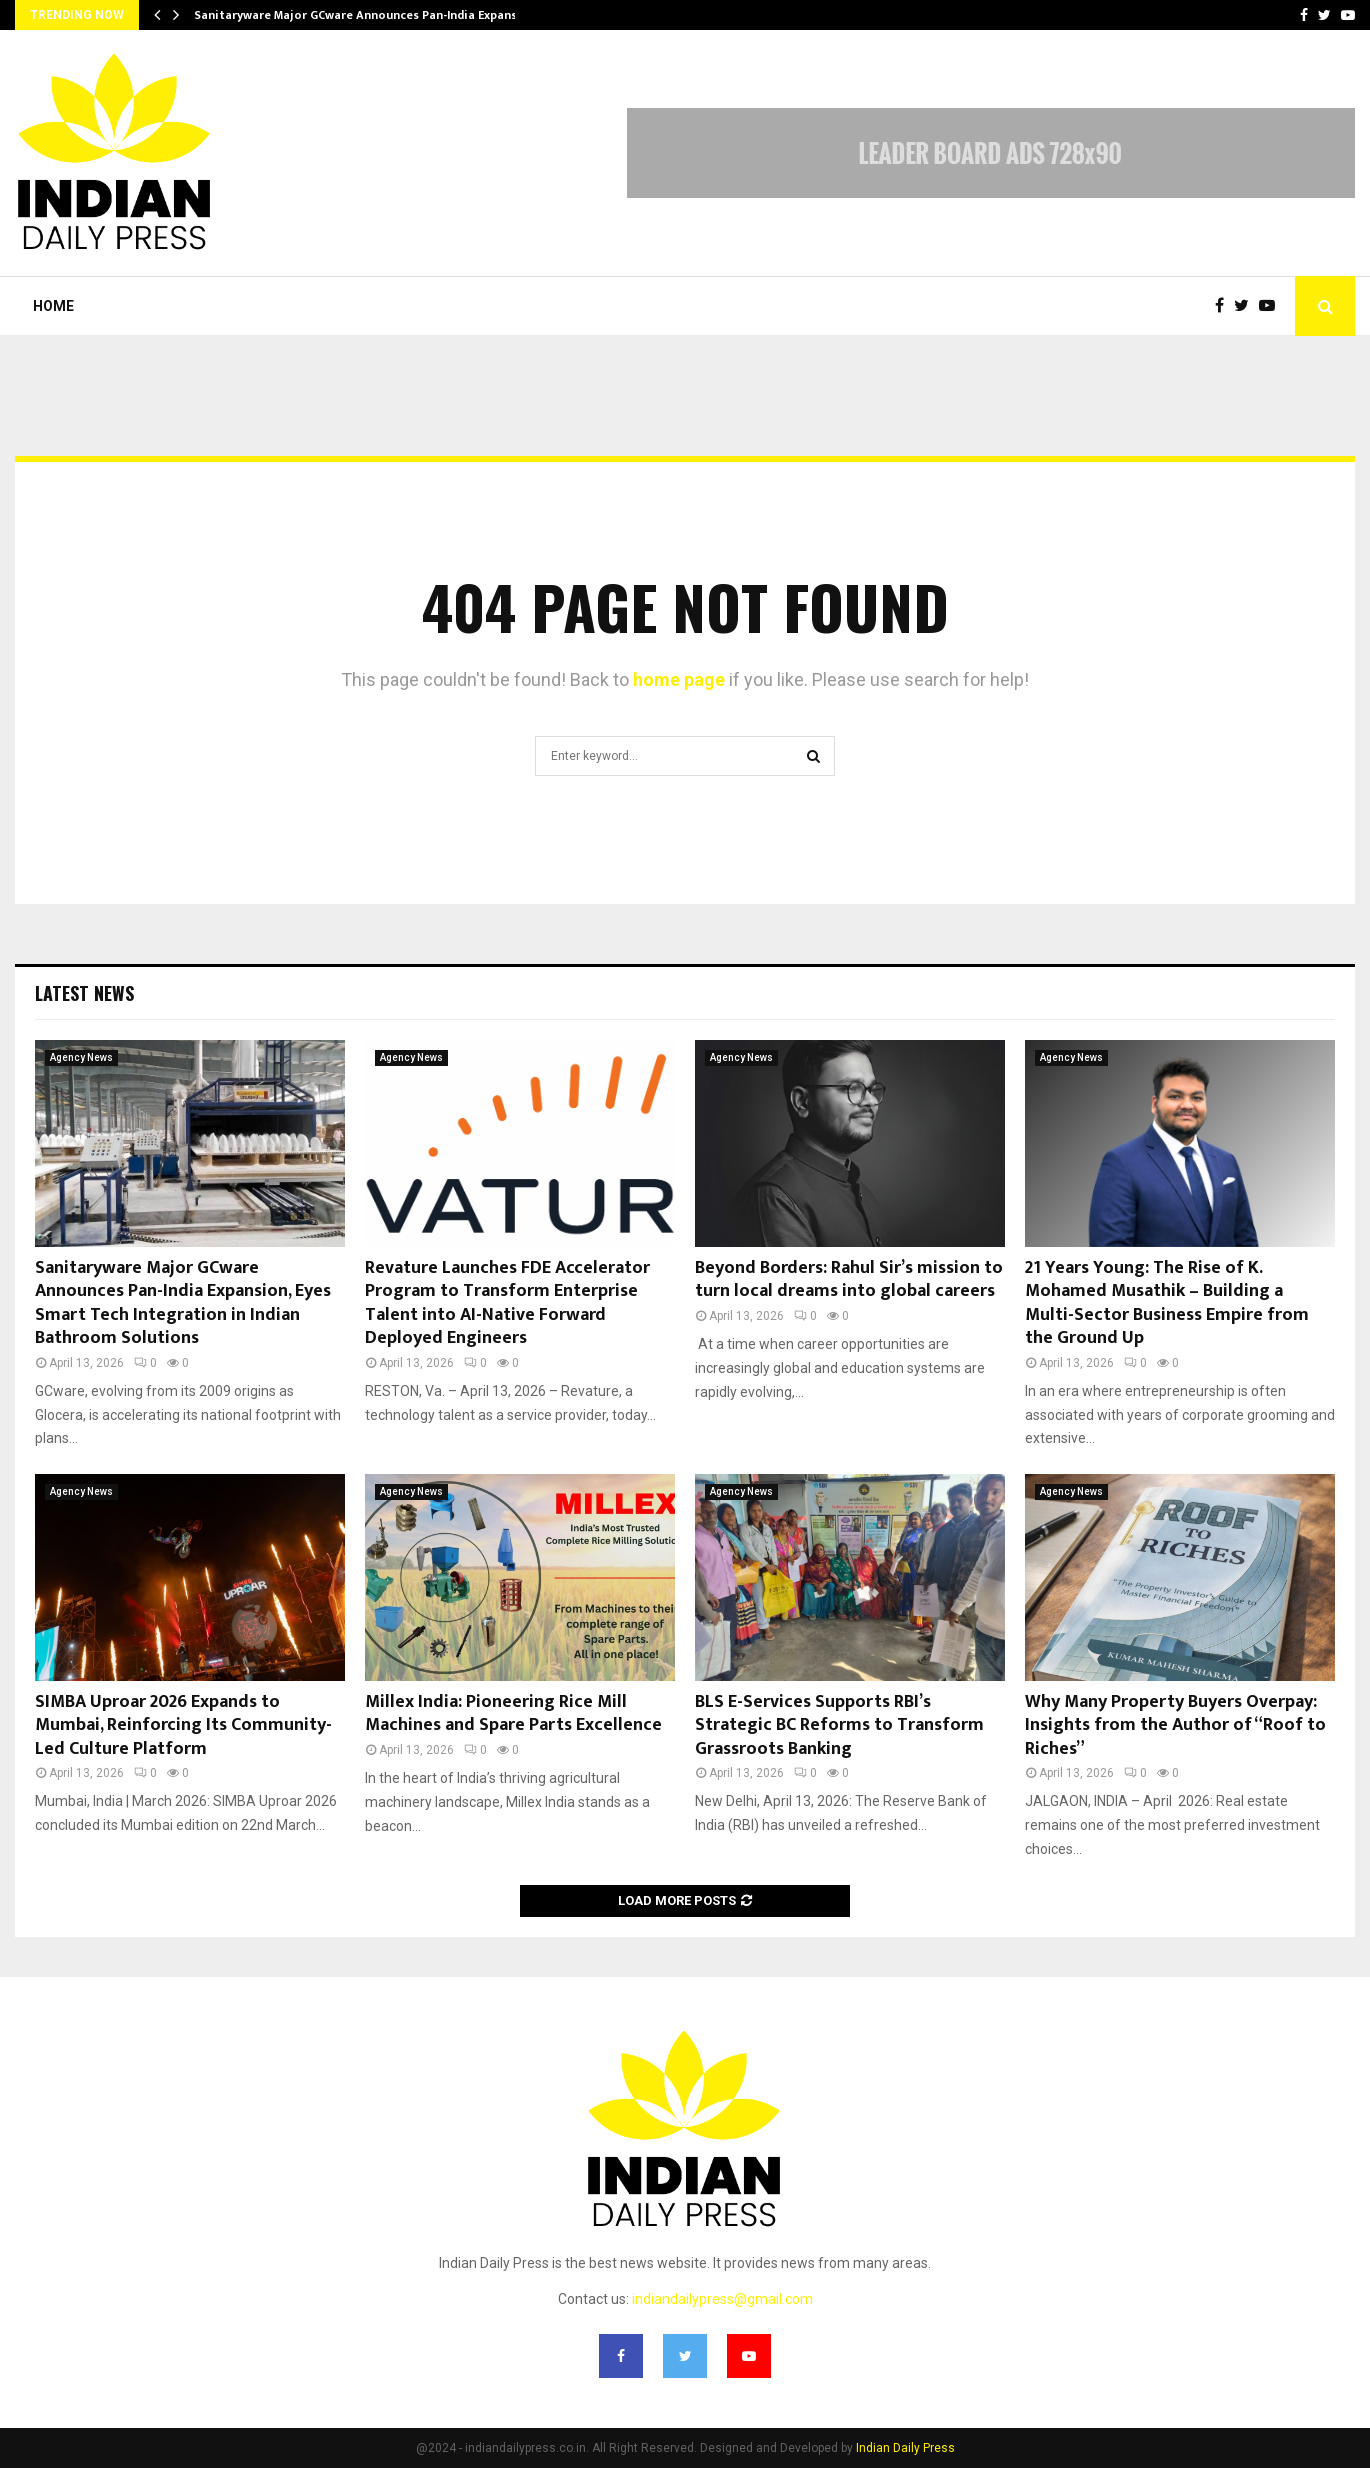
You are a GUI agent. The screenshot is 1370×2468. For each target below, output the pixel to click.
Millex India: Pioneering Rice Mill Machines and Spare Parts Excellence (513, 1713)
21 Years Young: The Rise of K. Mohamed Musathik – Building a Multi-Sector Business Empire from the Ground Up (1167, 1303)
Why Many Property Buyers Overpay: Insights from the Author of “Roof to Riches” (1175, 1725)
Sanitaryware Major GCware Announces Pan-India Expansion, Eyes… (385, 15)
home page (679, 679)
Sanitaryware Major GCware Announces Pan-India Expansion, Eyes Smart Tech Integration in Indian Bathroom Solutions (183, 1303)
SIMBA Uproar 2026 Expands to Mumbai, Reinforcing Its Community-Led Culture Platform (183, 1725)
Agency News (81, 1057)
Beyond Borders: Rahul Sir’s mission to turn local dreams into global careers (849, 1279)
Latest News (84, 993)
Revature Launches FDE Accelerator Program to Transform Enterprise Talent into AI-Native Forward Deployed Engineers (507, 1303)
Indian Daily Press (905, 2448)
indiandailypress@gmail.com (722, 2299)
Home (53, 306)
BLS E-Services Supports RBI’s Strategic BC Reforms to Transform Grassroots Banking (839, 1725)
